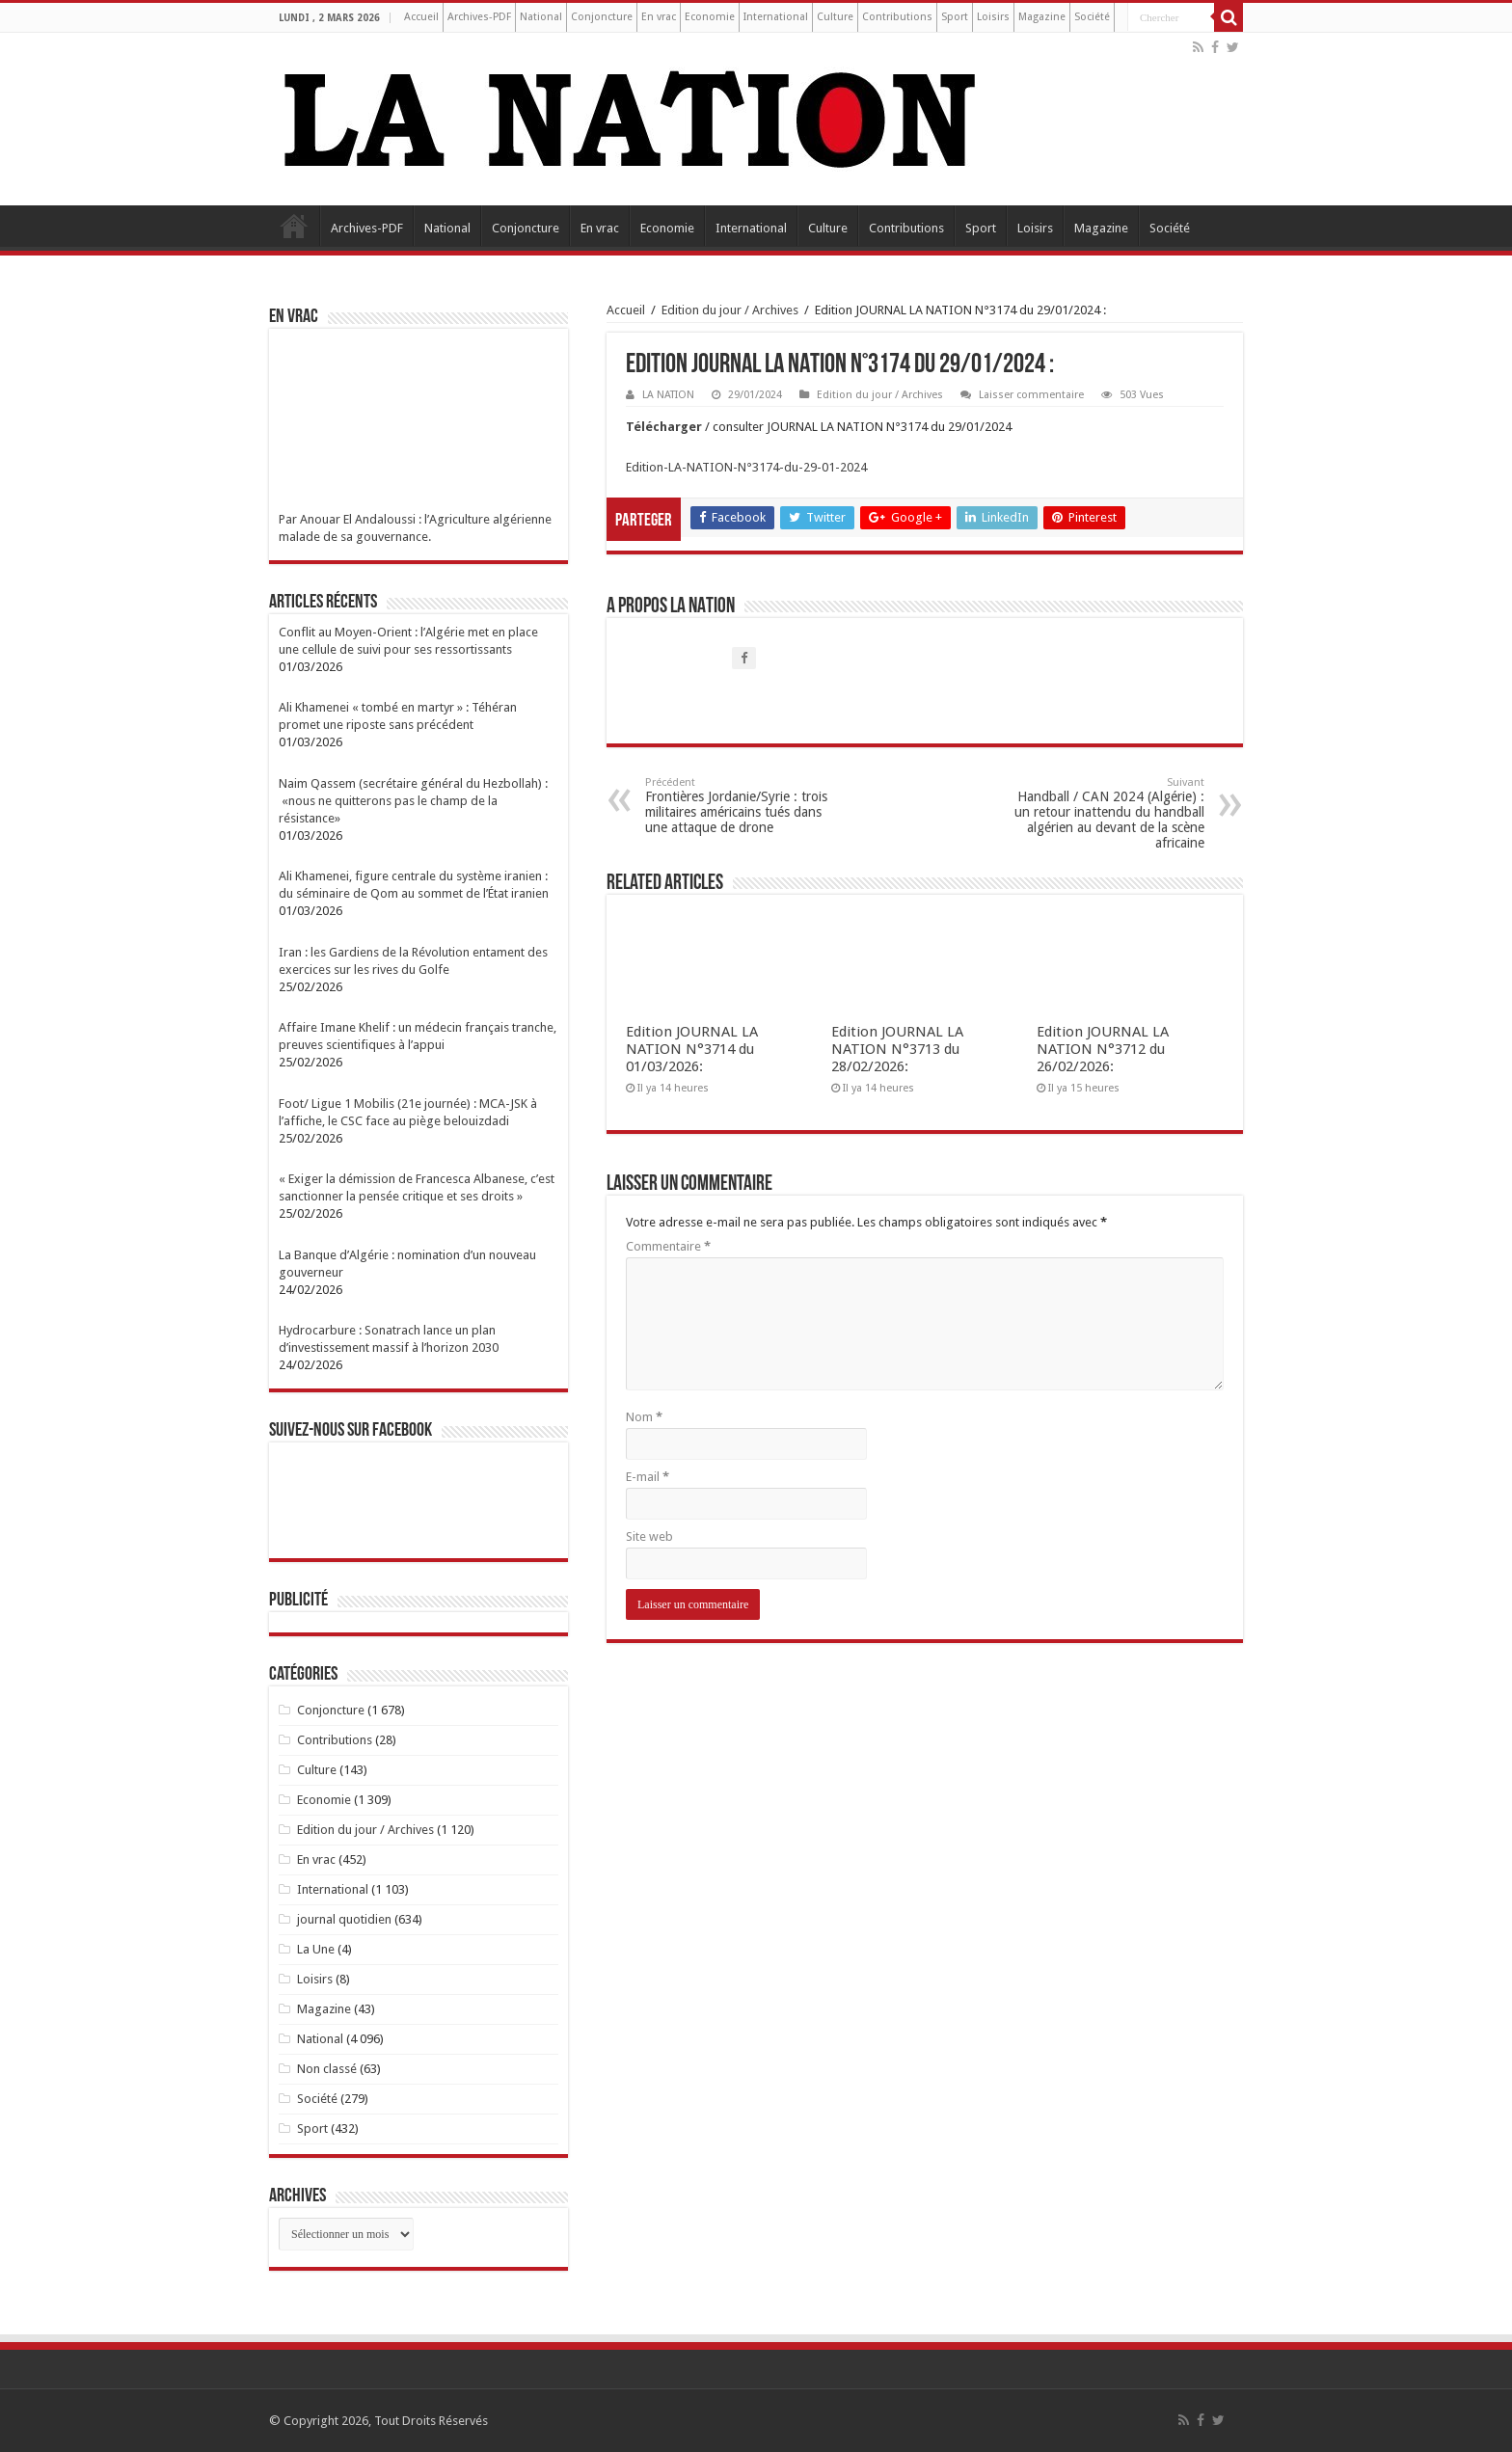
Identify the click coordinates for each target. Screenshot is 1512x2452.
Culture (835, 17)
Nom (644, 1417)
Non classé (327, 2068)
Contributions (897, 17)
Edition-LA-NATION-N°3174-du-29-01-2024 (746, 467)
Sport (954, 17)
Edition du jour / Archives (730, 310)
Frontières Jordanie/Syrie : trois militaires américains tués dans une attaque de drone (744, 805)
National (541, 17)
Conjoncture (602, 17)
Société (1092, 17)
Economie (710, 17)
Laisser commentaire (1031, 395)
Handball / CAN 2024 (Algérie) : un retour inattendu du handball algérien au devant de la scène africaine (1105, 813)
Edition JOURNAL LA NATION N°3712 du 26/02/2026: (1103, 1049)
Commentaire (668, 1246)
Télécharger (665, 426)
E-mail (647, 1476)
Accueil (421, 17)
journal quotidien (344, 1919)
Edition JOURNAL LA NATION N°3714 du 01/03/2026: (692, 1049)
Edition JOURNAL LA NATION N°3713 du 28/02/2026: (897, 1049)
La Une (316, 1949)
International (775, 17)
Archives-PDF (479, 17)
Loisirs (993, 17)
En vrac (658, 17)
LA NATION (668, 395)
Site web (649, 1536)
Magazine (1042, 17)
